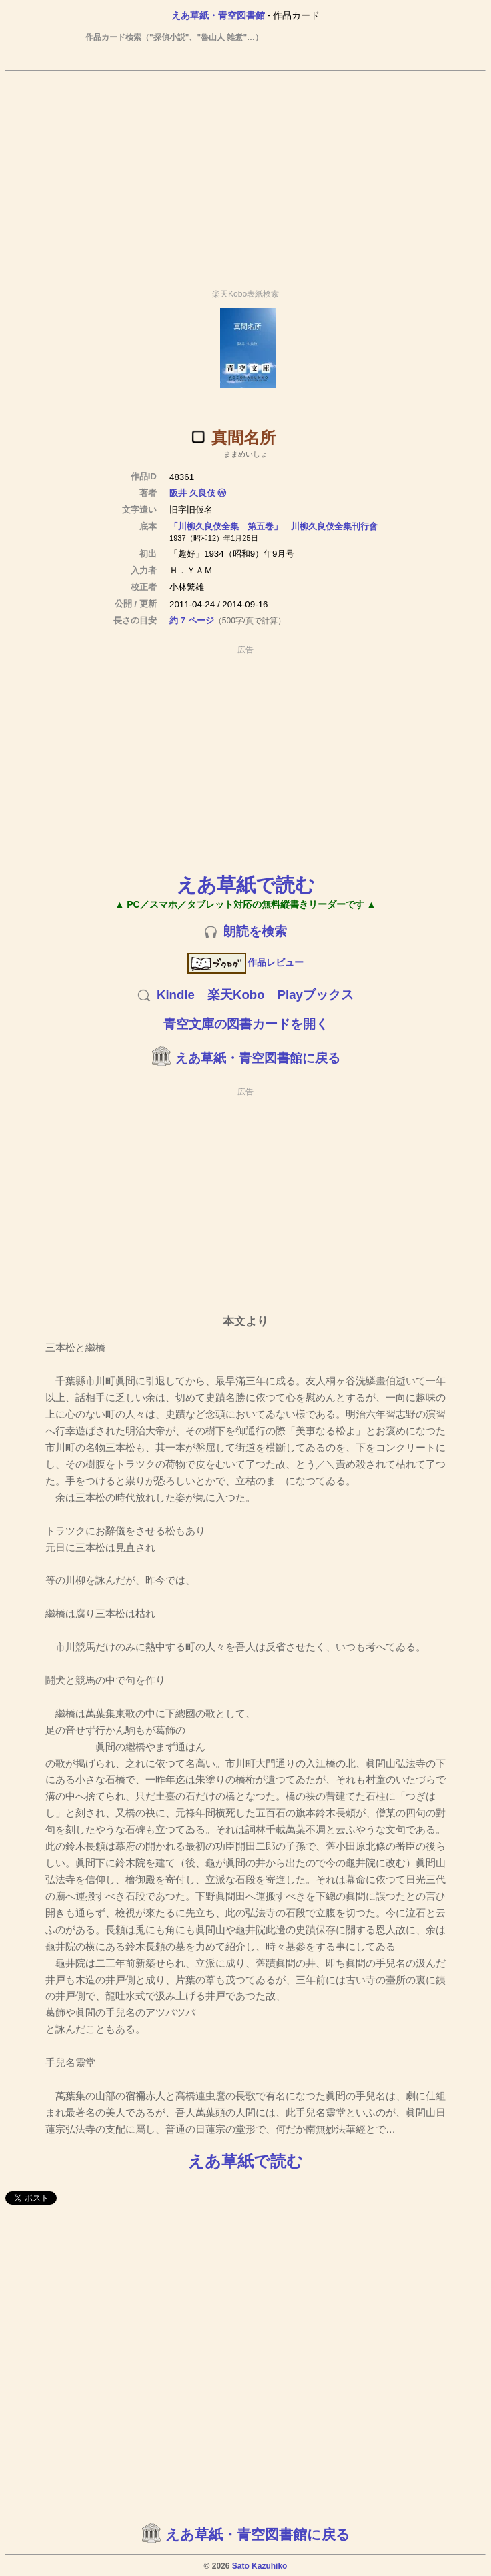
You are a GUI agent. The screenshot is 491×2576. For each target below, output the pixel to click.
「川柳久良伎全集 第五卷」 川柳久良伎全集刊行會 (273, 526)
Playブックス (316, 995)
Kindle (176, 995)
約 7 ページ (191, 620)
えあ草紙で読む (246, 885)
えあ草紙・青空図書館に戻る (257, 1058)
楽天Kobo (236, 995)
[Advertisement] (245, 174)
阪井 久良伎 (192, 493)
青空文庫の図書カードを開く (245, 1024)
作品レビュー (245, 962)
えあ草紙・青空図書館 (218, 15)
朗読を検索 (255, 931)
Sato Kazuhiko (260, 2566)
